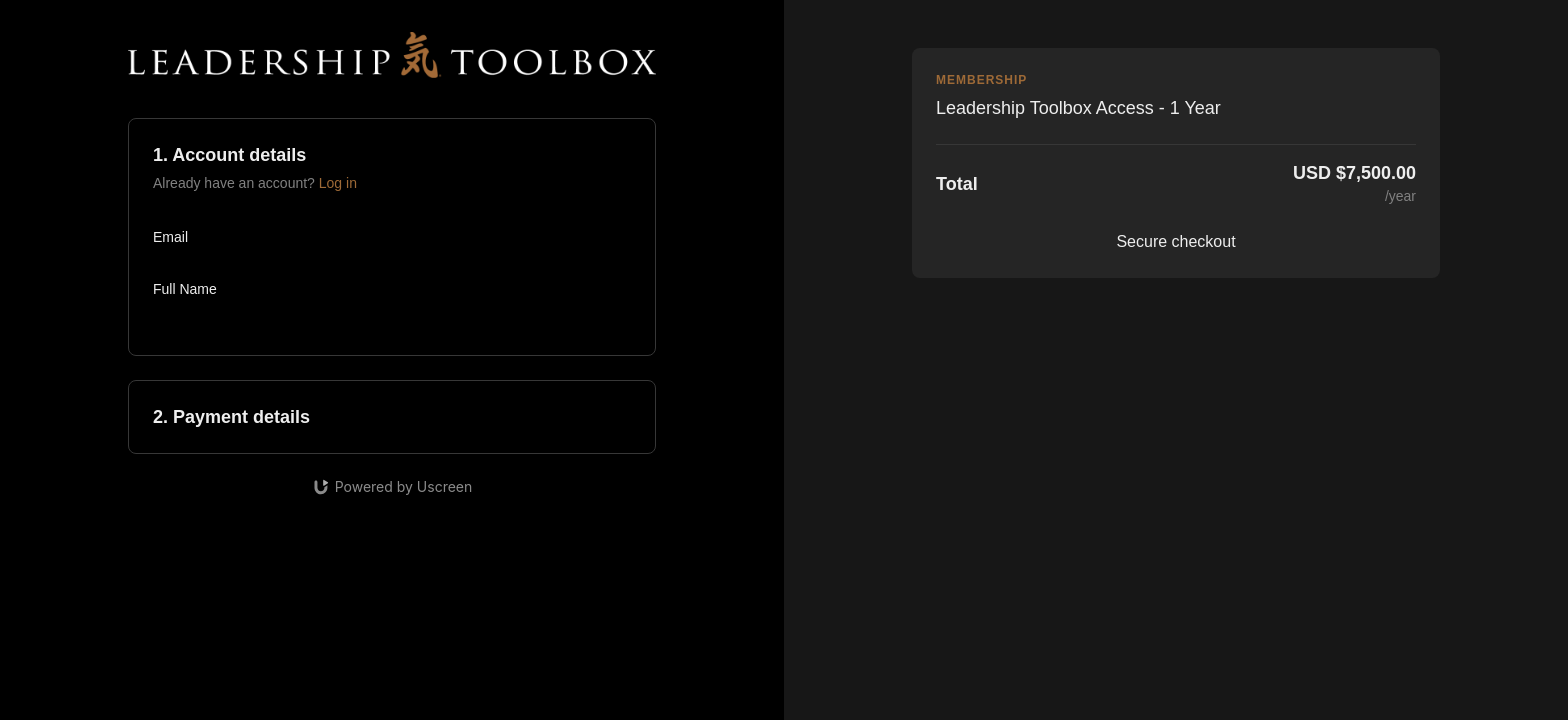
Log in (338, 183)
